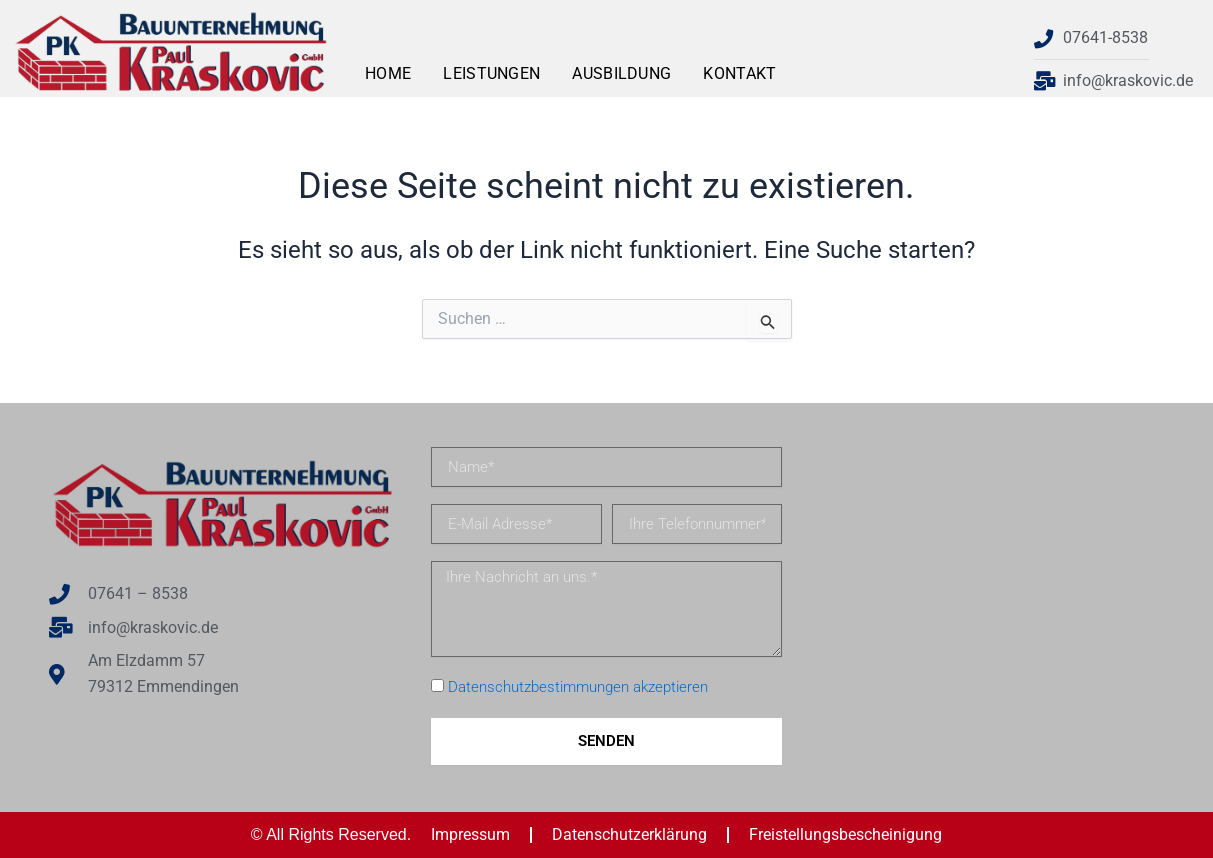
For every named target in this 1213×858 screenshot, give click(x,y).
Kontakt (739, 73)
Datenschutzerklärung (629, 834)
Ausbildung (621, 73)
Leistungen (491, 73)
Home (388, 73)
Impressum (470, 834)
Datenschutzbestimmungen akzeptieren (578, 687)
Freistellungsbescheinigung (845, 834)
